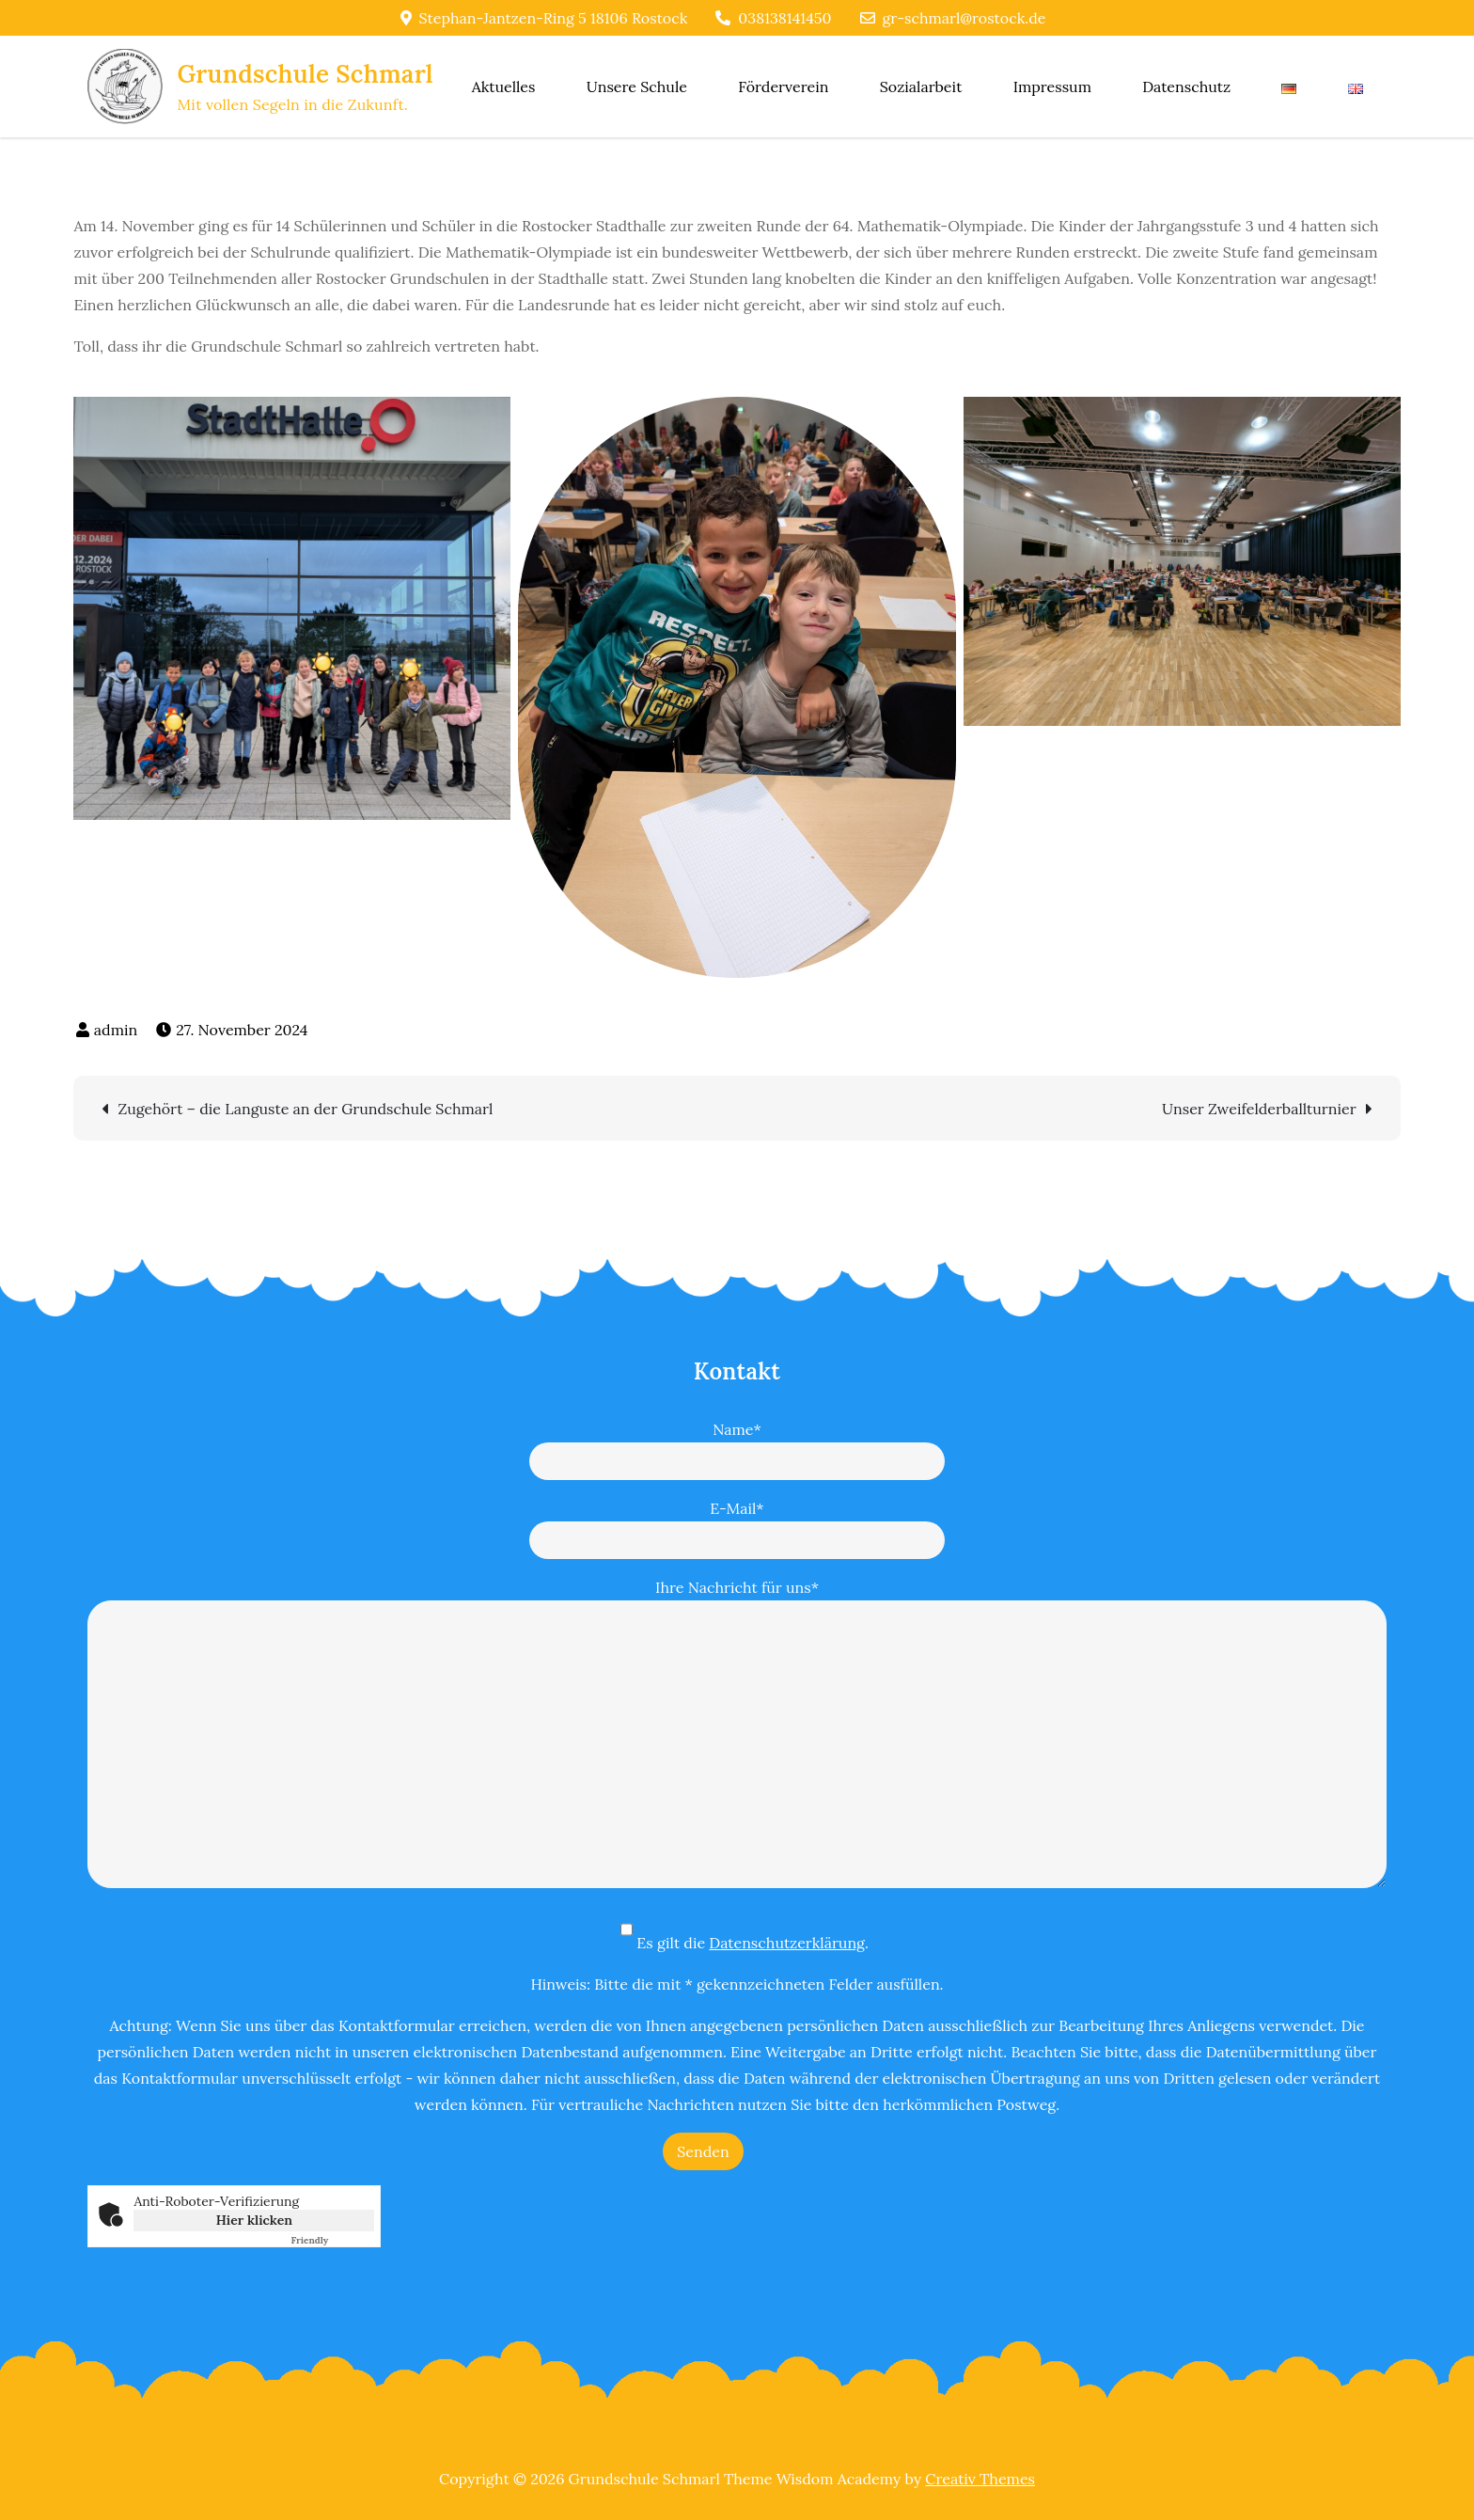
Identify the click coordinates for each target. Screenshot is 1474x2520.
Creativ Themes (980, 2478)
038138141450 (773, 17)
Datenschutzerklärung (787, 1942)
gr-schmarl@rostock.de (953, 17)
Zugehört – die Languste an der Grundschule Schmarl (305, 1108)
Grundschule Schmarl (304, 73)
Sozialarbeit (921, 86)
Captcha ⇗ (332, 2240)
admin (115, 1029)
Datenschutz (1186, 86)
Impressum (1052, 86)
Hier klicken (254, 2220)
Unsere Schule (637, 86)
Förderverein (783, 86)
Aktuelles (504, 86)
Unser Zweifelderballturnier (1259, 1108)
